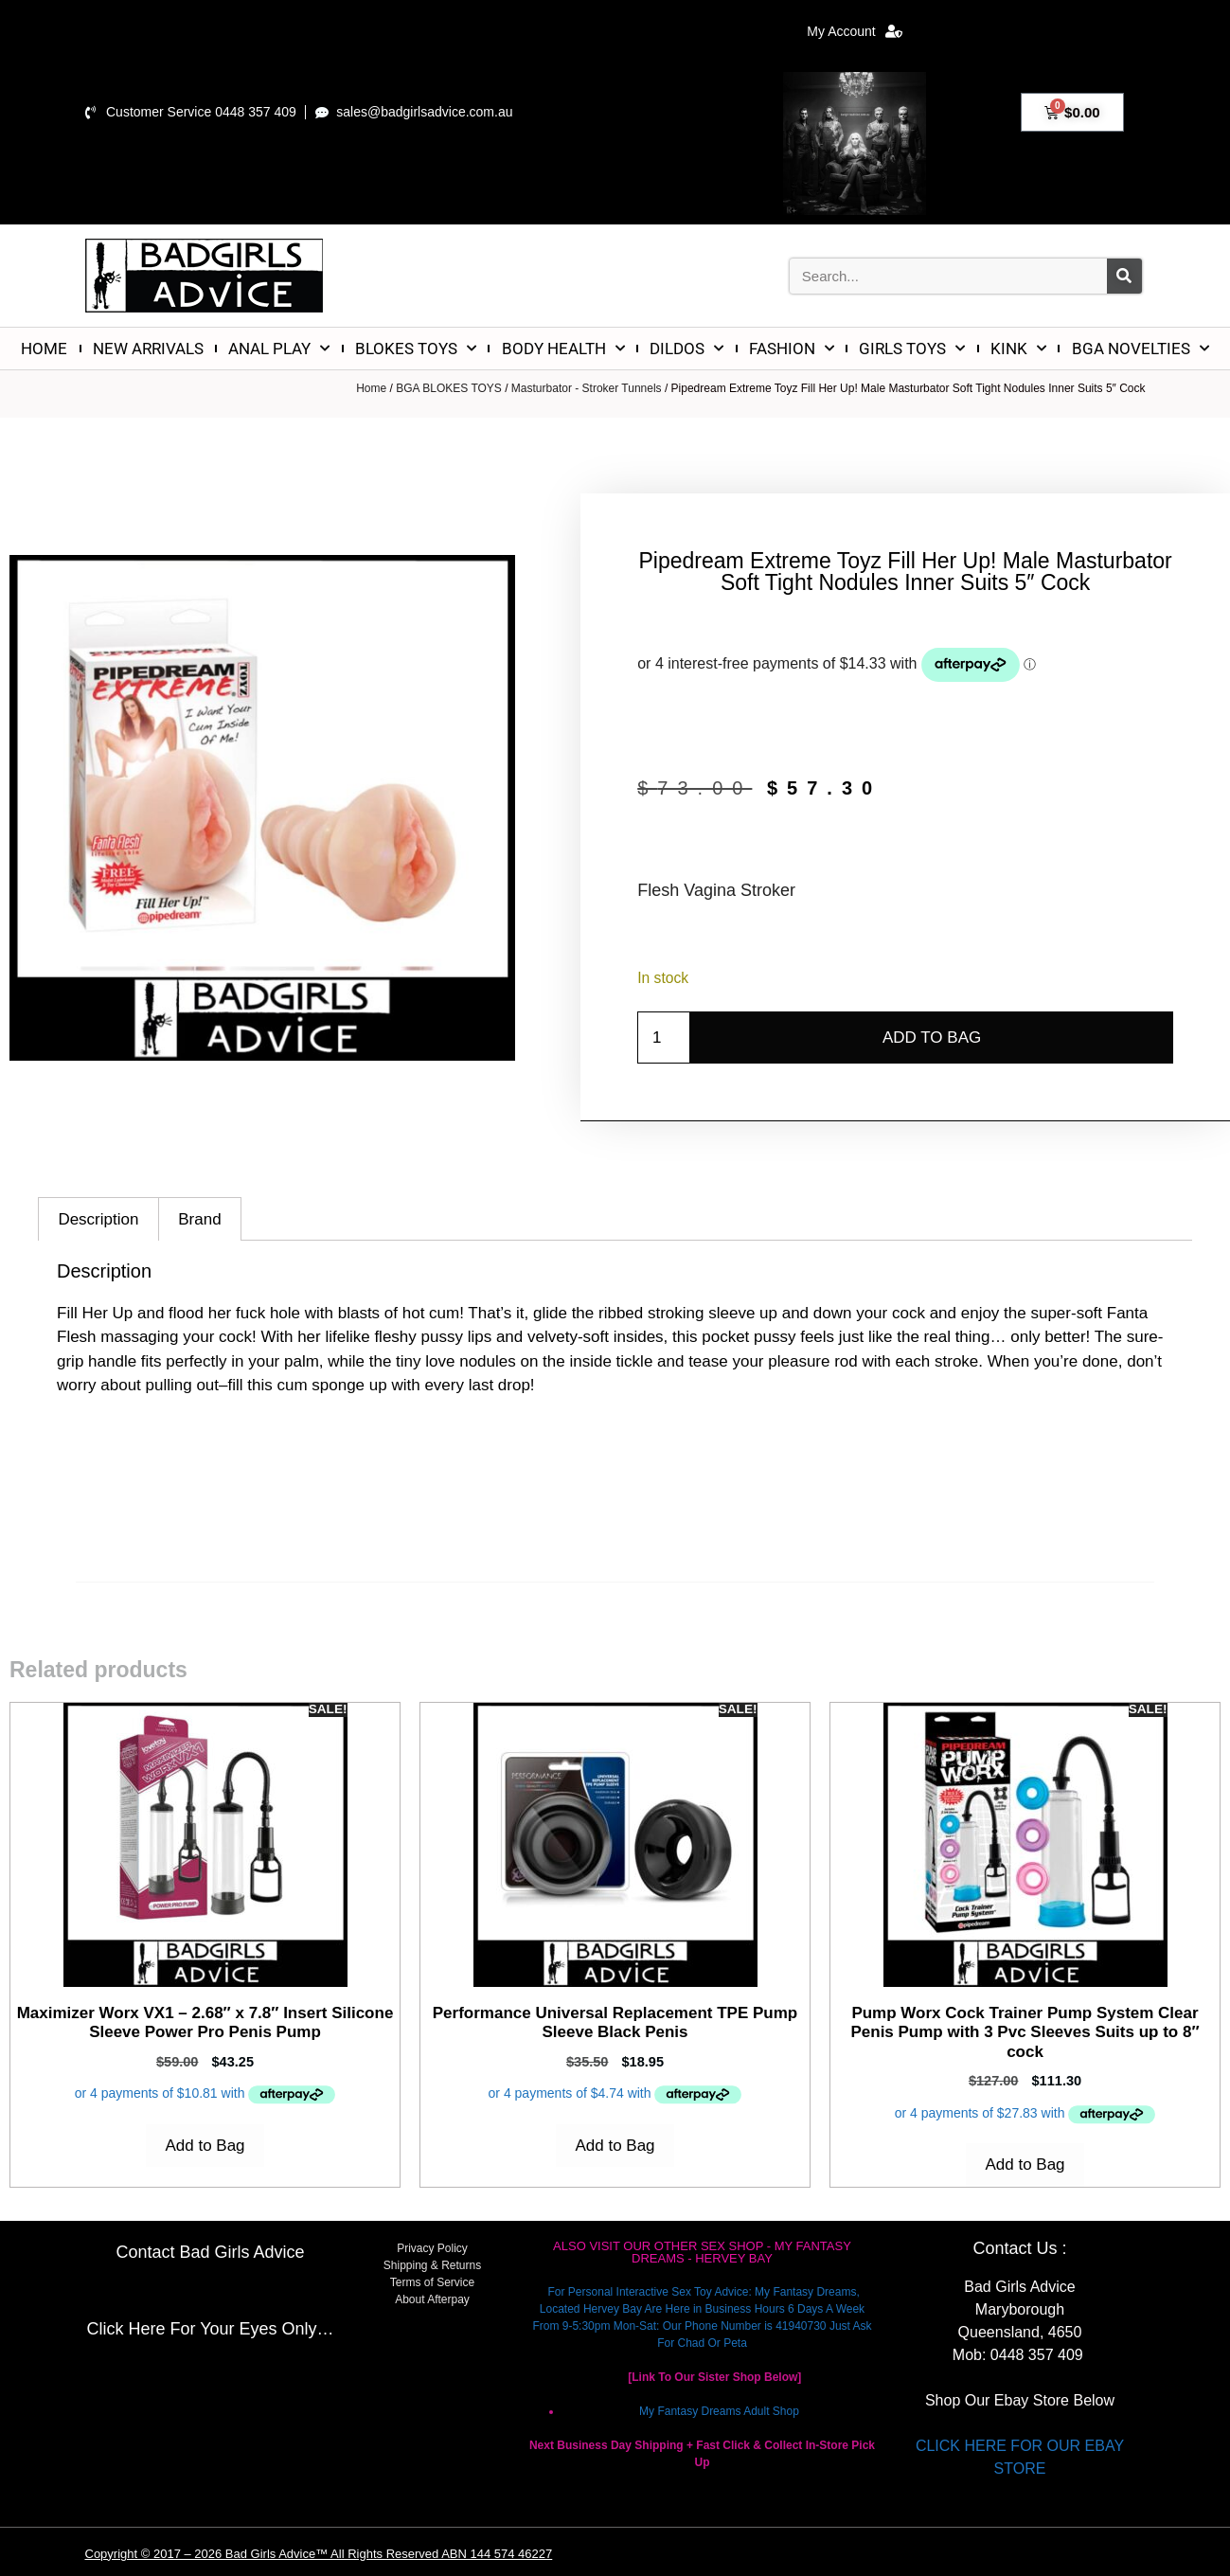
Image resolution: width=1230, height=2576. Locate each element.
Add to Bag (931, 1037)
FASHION (791, 348)
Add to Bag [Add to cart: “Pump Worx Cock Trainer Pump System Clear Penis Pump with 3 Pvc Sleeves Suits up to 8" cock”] (1024, 2165)
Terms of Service (432, 2282)
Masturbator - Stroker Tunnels (586, 388)
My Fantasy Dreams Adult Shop (719, 2411)
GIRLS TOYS (912, 348)
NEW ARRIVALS (148, 348)
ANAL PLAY (279, 348)
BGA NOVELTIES (1140, 348)
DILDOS (686, 348)
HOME (44, 348)
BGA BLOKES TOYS (449, 388)
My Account (854, 31)
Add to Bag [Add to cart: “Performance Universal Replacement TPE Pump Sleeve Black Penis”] (614, 2146)
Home (371, 388)
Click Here (125, 2328)
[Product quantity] (663, 1037)
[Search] (1124, 276)
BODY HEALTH (563, 348)
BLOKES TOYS (415, 348)
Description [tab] (98, 1219)
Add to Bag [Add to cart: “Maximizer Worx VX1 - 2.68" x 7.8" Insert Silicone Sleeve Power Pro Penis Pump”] (204, 2146)
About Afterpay (432, 2299)
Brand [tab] (199, 1219)
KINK (1018, 348)
